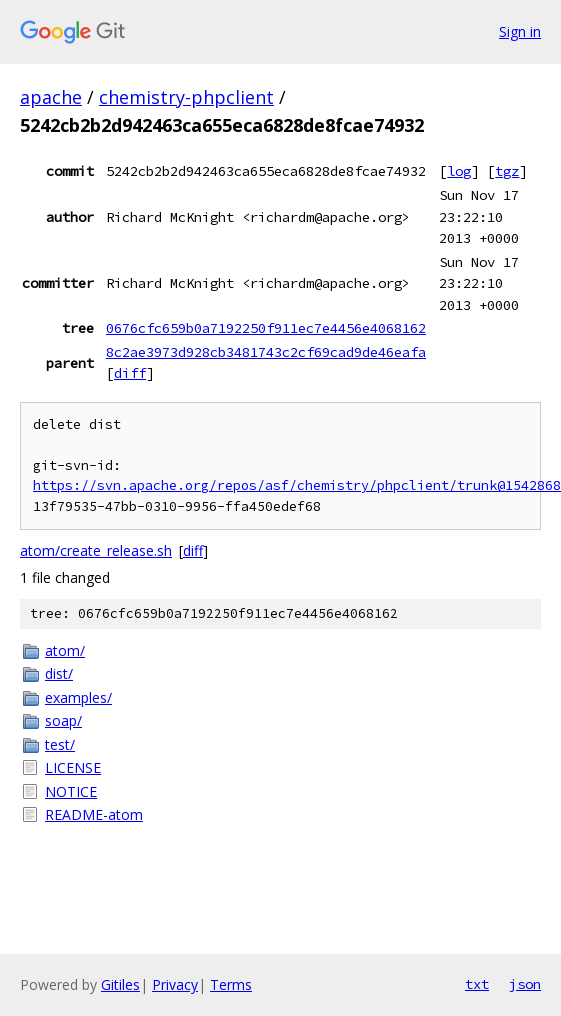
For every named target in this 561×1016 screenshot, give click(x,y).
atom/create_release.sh (96, 550)
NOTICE (71, 791)
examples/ (78, 697)
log (459, 171)
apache (51, 97)
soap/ (63, 720)
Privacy (175, 984)
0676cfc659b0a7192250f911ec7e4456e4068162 (266, 328)
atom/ (65, 650)
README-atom (94, 814)
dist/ (59, 673)
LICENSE (73, 767)
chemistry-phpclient (186, 97)
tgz (507, 171)
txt (477, 984)
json (525, 984)
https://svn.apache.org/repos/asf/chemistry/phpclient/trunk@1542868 (297, 485)
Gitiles (120, 984)
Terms (231, 984)
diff (130, 373)
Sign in (520, 31)
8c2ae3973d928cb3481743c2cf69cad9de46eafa (266, 352)
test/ (60, 744)
